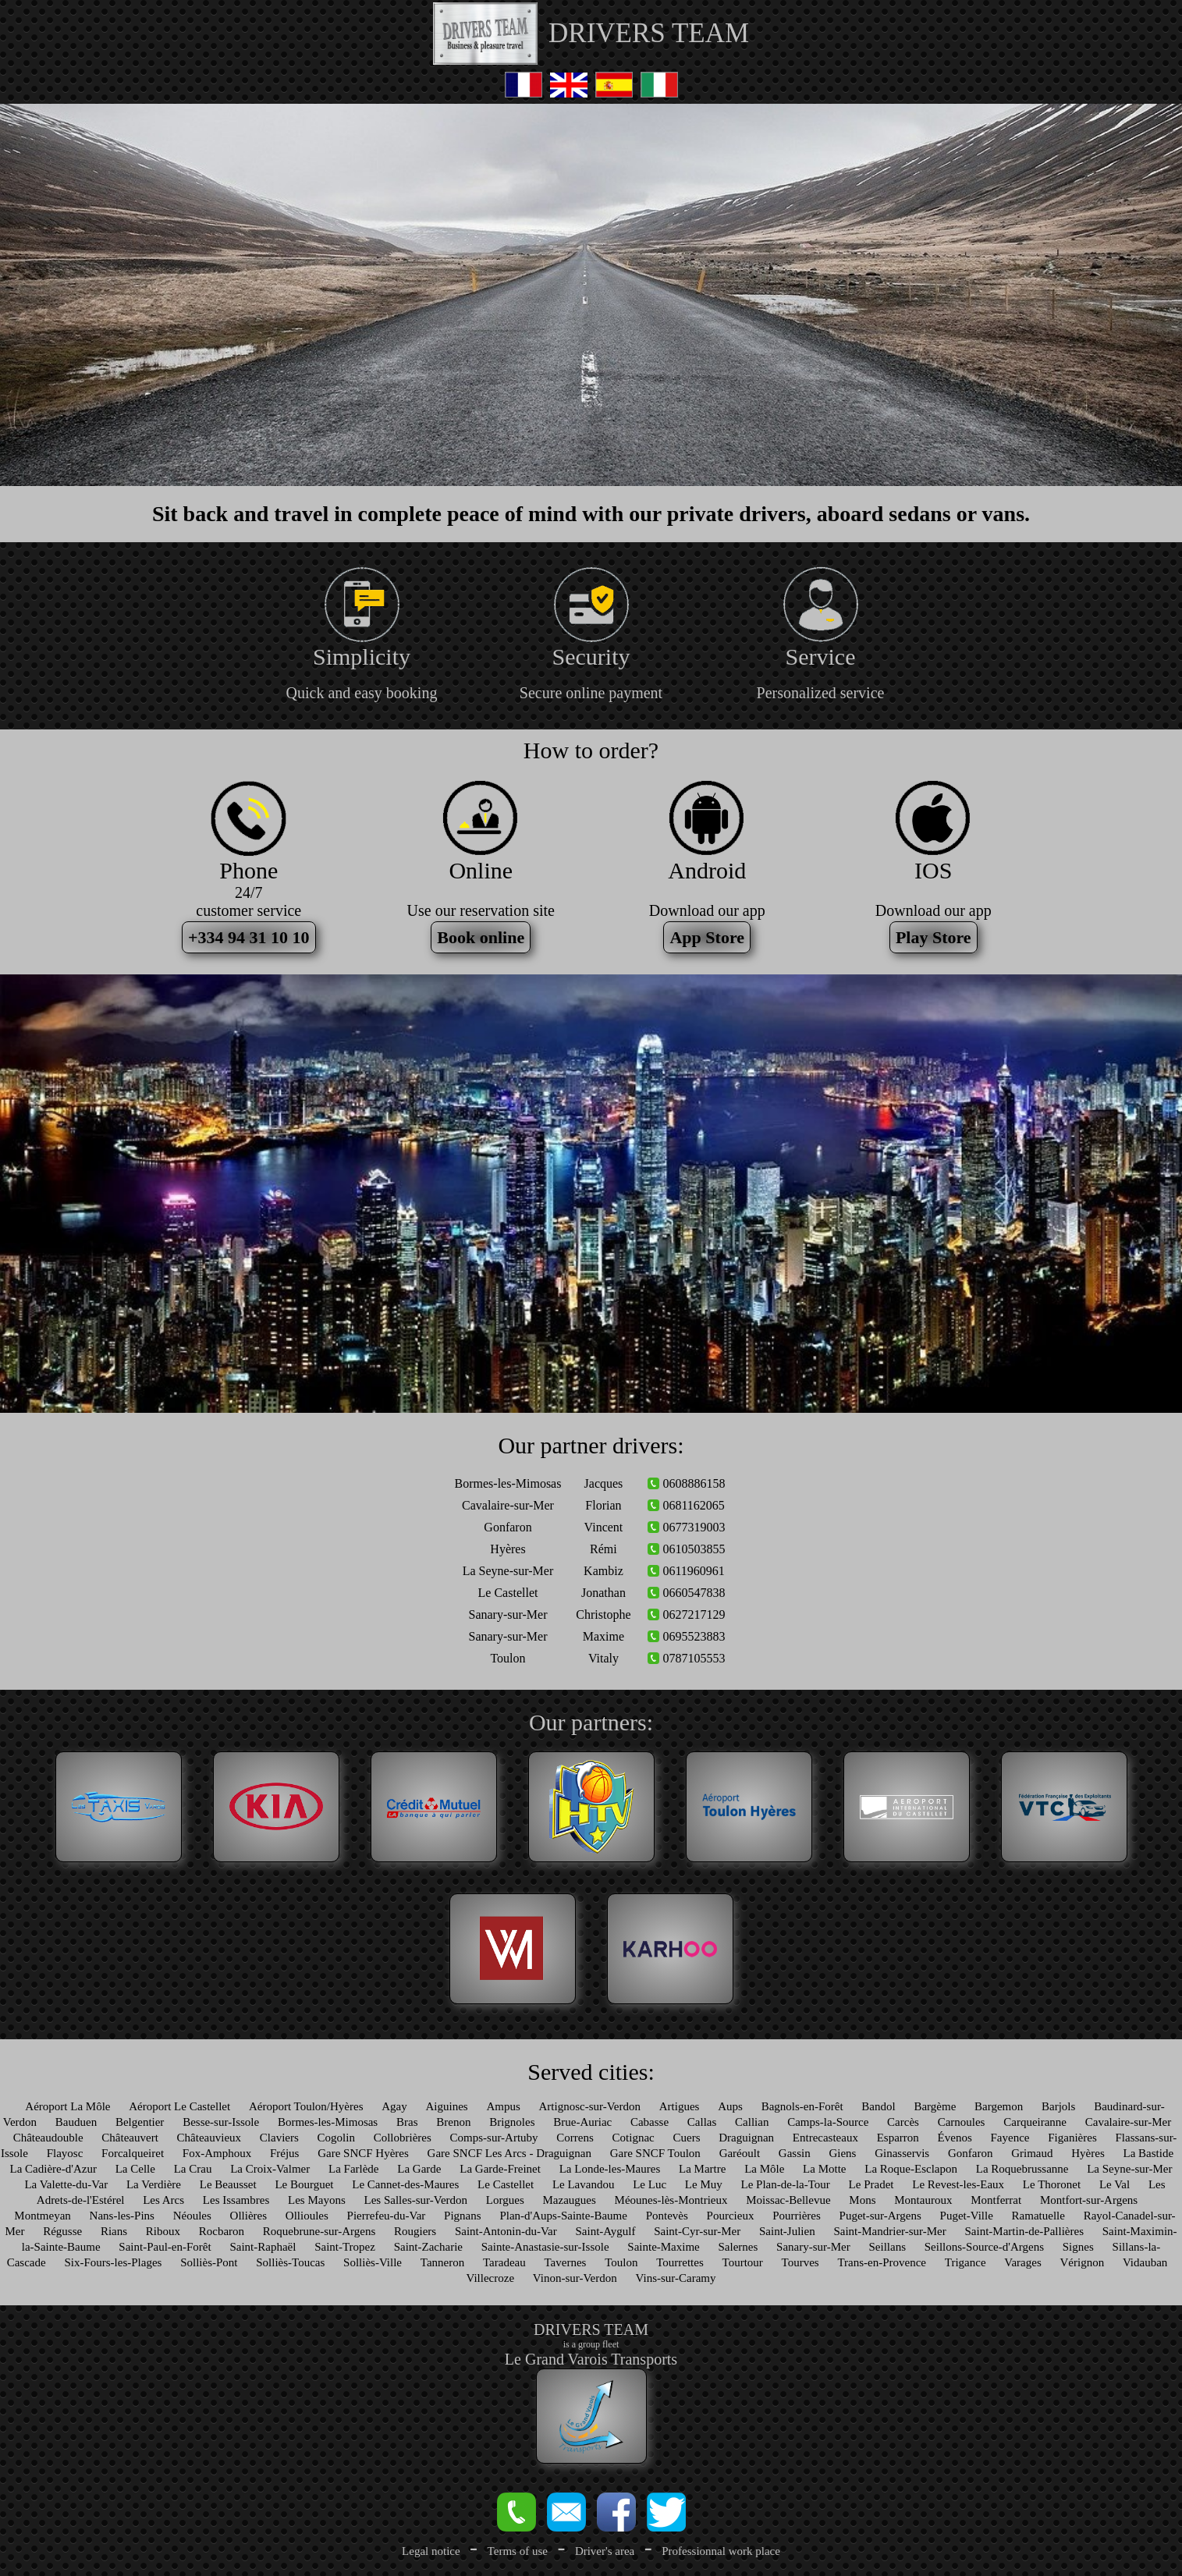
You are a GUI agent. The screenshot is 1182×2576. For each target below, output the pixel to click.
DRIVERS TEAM (648, 33)
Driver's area (604, 2551)
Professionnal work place (721, 2551)
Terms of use (518, 2551)
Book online (480, 937)
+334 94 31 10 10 (249, 937)
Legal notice (431, 2551)
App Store (706, 937)
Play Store (933, 937)
